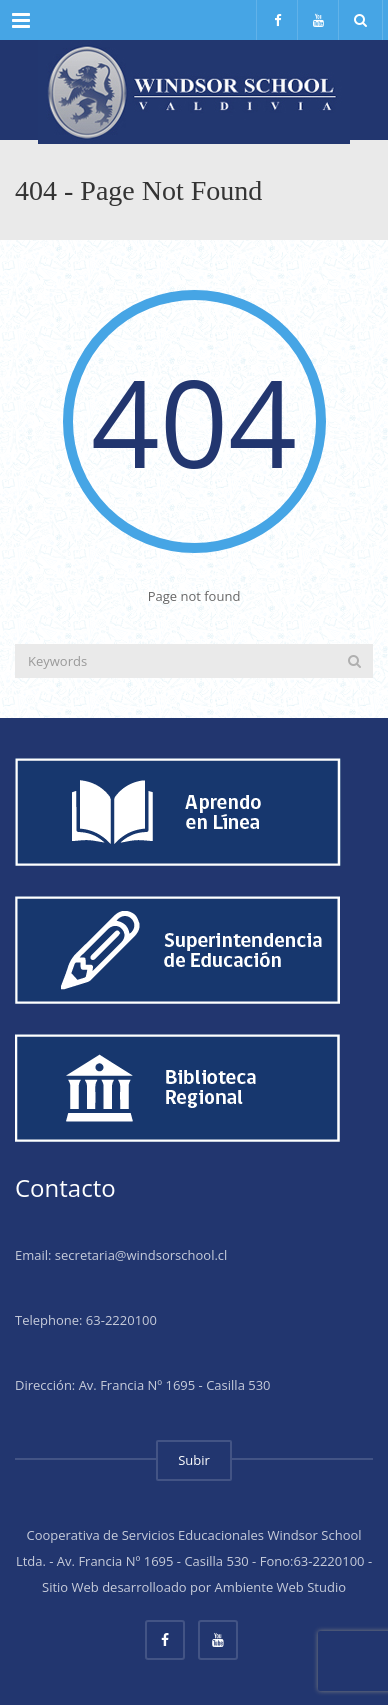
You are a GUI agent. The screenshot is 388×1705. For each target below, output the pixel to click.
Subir (194, 1460)
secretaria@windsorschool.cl (141, 1255)
